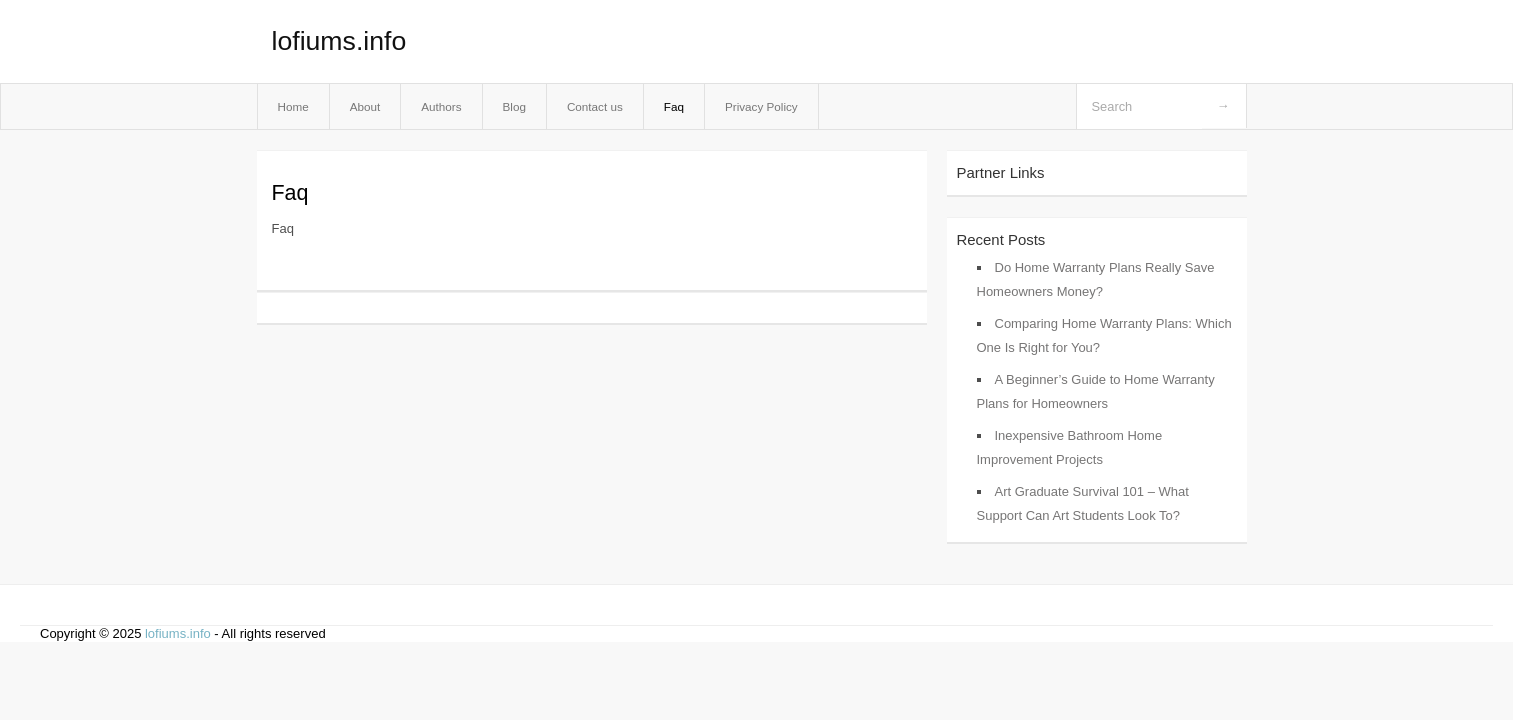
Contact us (595, 106)
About (365, 106)
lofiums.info (339, 41)
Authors (441, 106)
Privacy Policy (761, 106)
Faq (674, 106)
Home (293, 106)
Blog (514, 106)
